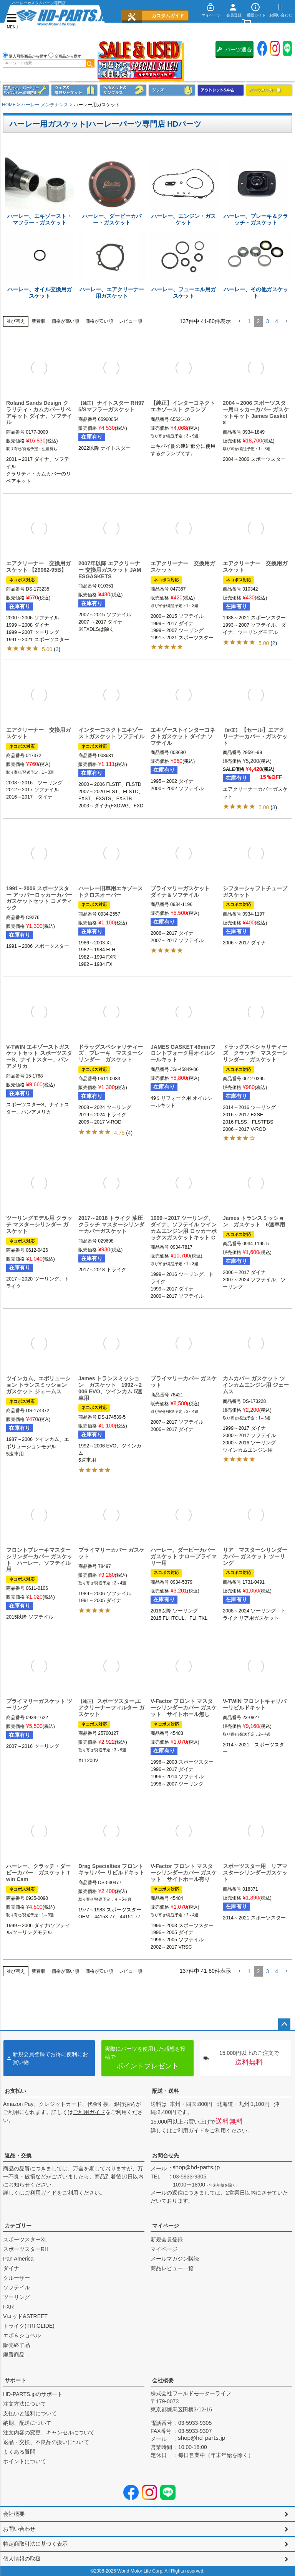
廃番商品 (14, 2355)
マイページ (165, 2226)
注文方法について (24, 2404)
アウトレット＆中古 (221, 90)
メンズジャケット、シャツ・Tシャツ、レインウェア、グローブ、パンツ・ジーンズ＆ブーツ (74, 90)
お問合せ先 (165, 2155)
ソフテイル (16, 2287)
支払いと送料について (30, 2413)
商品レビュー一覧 (172, 2268)
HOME (9, 104)
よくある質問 (19, 2452)
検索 (90, 63)
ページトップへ (284, 2024)
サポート (15, 2380)
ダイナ (11, 2268)
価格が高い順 (65, 321)
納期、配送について (27, 2423)
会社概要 (163, 2380)
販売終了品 (16, 2345)
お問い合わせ (19, 2529)
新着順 (38, 321)
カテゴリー (18, 2226)
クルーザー (16, 2278)
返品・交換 (18, 2155)
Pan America (18, 2259)
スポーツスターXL (25, 2239)
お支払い (15, 2091)
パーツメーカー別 (269, 90)
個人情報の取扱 (22, 2559)
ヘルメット (123, 90)
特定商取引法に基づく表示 (35, 2544)
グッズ (172, 90)
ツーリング (16, 2297)
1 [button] (249, 321)
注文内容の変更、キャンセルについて (48, 2432)
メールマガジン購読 (175, 2259)
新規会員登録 (167, 2239)
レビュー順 (130, 321)
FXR (8, 2307)
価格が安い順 (99, 321)
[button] (239, 321)
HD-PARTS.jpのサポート (33, 2394)
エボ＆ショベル (22, 2335)
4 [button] (276, 321)
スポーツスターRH (25, 2249)
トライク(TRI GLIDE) (29, 2326)
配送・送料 (165, 2091)
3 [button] (267, 321)
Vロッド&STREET (25, 2316)
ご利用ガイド (89, 2112)
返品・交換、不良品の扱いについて (46, 2442)
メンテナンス (26, 90)
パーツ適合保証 (234, 52)
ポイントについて (24, 2461)
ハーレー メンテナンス (44, 104)
